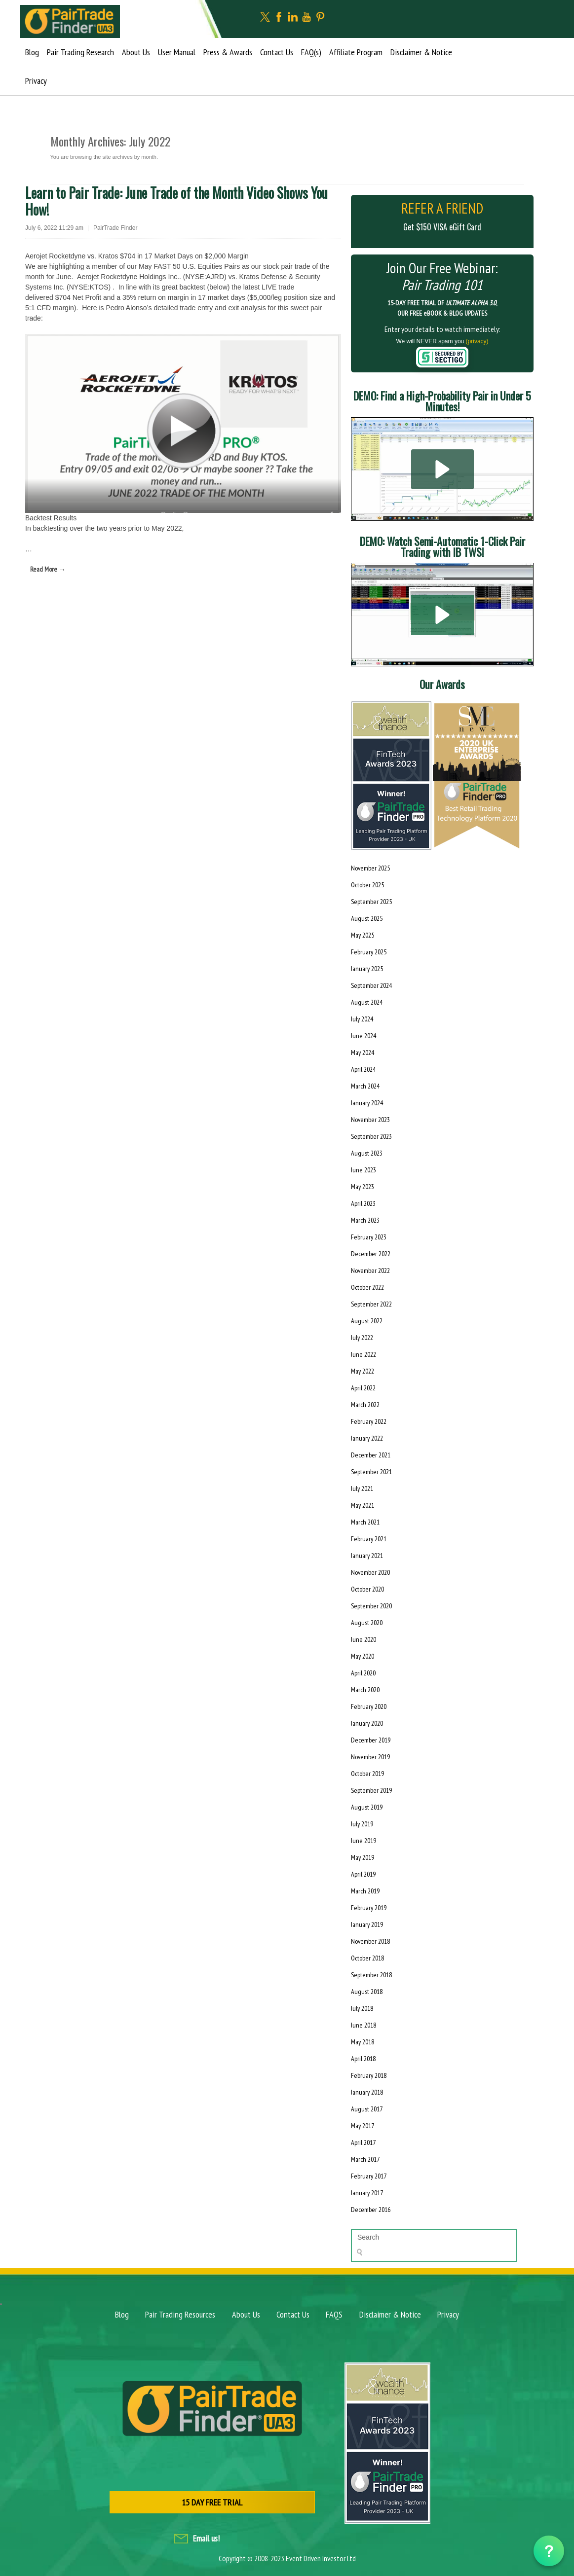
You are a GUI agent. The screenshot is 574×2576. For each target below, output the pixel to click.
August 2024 (367, 1002)
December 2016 (370, 2209)
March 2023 (365, 1220)
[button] (442, 469)
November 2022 (370, 1270)
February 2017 (368, 2176)
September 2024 (371, 985)
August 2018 (367, 1991)
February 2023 (368, 1237)
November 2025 (370, 868)
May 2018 (362, 2041)
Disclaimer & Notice (421, 52)
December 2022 (370, 1253)
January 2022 (367, 1438)
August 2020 (367, 1622)
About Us (136, 52)
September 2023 (371, 1136)
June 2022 (363, 1354)
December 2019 (370, 1740)
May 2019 (362, 1857)
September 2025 (371, 901)
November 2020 (370, 1572)
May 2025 (362, 935)
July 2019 (362, 1823)
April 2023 (363, 1203)
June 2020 (363, 1639)
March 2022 (365, 1404)
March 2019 (365, 1891)
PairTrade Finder (115, 227)
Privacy (36, 80)
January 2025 (367, 968)
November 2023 (370, 1119)
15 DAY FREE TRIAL (212, 2502)
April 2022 (363, 1387)
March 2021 (365, 1522)
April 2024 (363, 1069)
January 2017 (367, 2192)
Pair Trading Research (80, 52)
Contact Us (276, 52)
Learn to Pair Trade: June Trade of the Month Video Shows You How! (176, 200)
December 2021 (370, 1455)
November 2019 (370, 1756)
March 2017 (365, 2159)
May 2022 (362, 1371)
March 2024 (365, 1086)
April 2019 (363, 1874)
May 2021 (362, 1505)
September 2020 (371, 1605)
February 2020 (368, 1706)
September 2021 (371, 1471)
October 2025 (367, 884)
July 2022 (362, 1337)
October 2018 (367, 1958)
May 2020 (362, 1656)
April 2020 (363, 1673)
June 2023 (363, 1169)
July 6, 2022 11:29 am (54, 227)
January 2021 (367, 1555)
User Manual (176, 52)
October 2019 (367, 1773)
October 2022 (367, 1287)
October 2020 (367, 1589)
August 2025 (367, 918)
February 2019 (368, 1907)
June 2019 (363, 1840)
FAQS (334, 2314)
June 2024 (363, 1035)
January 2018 (367, 2092)
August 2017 (367, 2108)
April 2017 (363, 2142)
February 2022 (368, 1421)
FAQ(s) (311, 52)
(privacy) (477, 341)
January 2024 (367, 1102)
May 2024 (362, 1052)
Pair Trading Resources (180, 2314)
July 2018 (362, 2008)
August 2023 (367, 1153)
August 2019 (367, 1807)
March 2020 (365, 1689)
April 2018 (363, 2058)
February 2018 (368, 2075)
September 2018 (371, 1974)
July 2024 (362, 1019)
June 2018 (363, 2025)
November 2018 (370, 1941)
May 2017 (362, 2125)
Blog (32, 52)
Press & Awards (227, 52)
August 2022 (367, 1320)
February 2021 (368, 1538)
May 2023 (362, 1186)
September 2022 (371, 1304)
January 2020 (367, 1723)
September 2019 (371, 1790)
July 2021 (362, 1488)
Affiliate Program (356, 52)
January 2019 (367, 1924)
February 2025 (368, 951)
